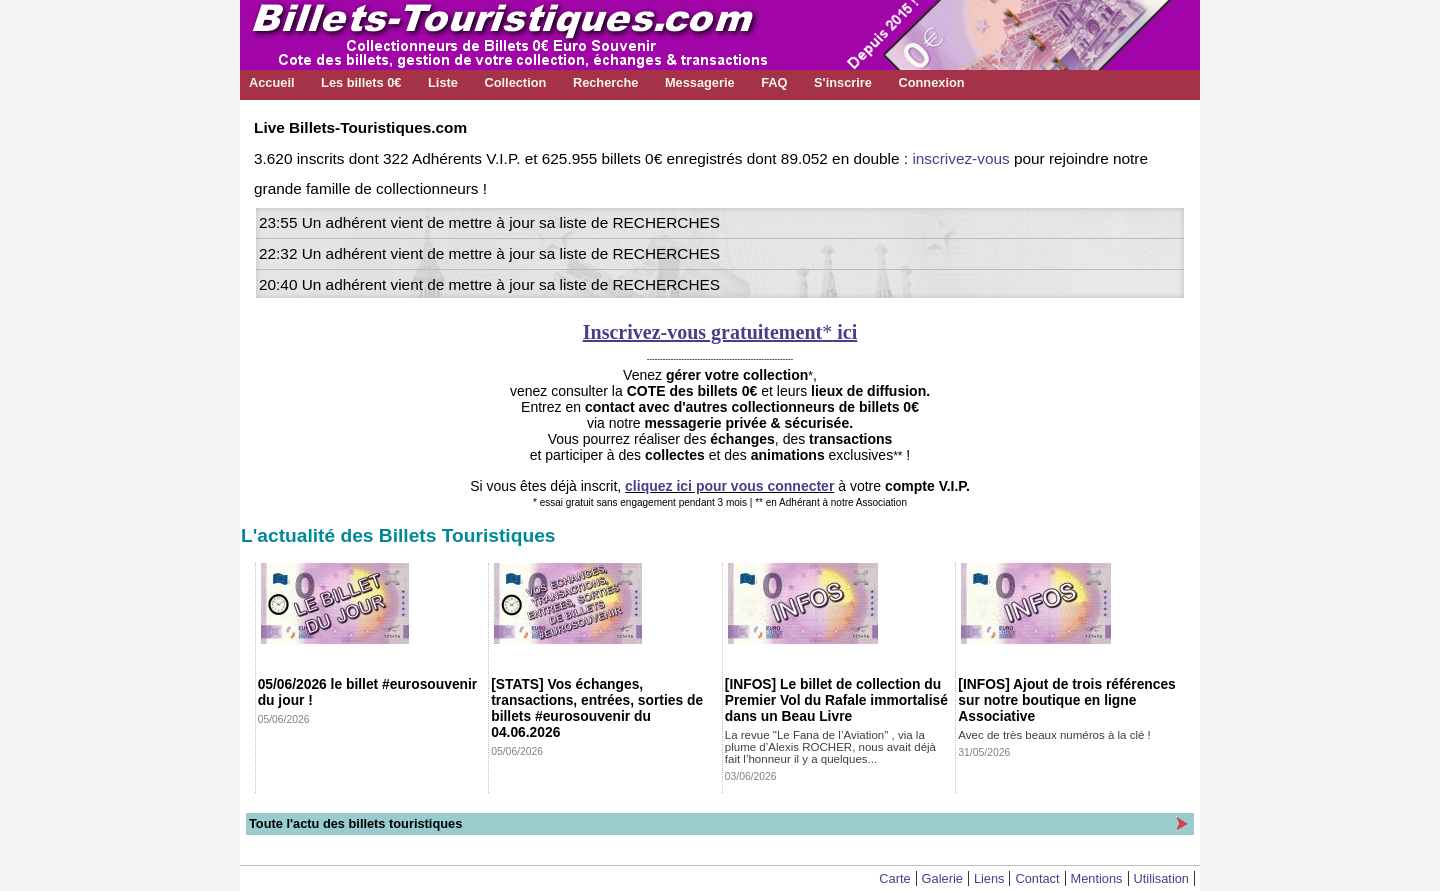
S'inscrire (843, 82)
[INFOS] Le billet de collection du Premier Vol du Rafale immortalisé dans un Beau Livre (836, 700)
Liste (443, 82)
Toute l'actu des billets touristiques (355, 823)
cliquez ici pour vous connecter (729, 486)
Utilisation (1161, 878)
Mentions (1097, 878)
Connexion (931, 82)
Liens (989, 878)
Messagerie (700, 82)
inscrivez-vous (960, 158)
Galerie (942, 878)
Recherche (605, 82)
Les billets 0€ (361, 82)
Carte (894, 878)
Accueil (272, 82)
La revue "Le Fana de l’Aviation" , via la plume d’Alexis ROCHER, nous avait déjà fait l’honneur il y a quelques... (830, 747)
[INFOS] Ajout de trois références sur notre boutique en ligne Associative (1066, 700)
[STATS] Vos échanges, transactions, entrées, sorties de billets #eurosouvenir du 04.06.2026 (597, 708)
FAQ (774, 82)
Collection (515, 82)
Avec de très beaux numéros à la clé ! (1054, 735)
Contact (1037, 878)
